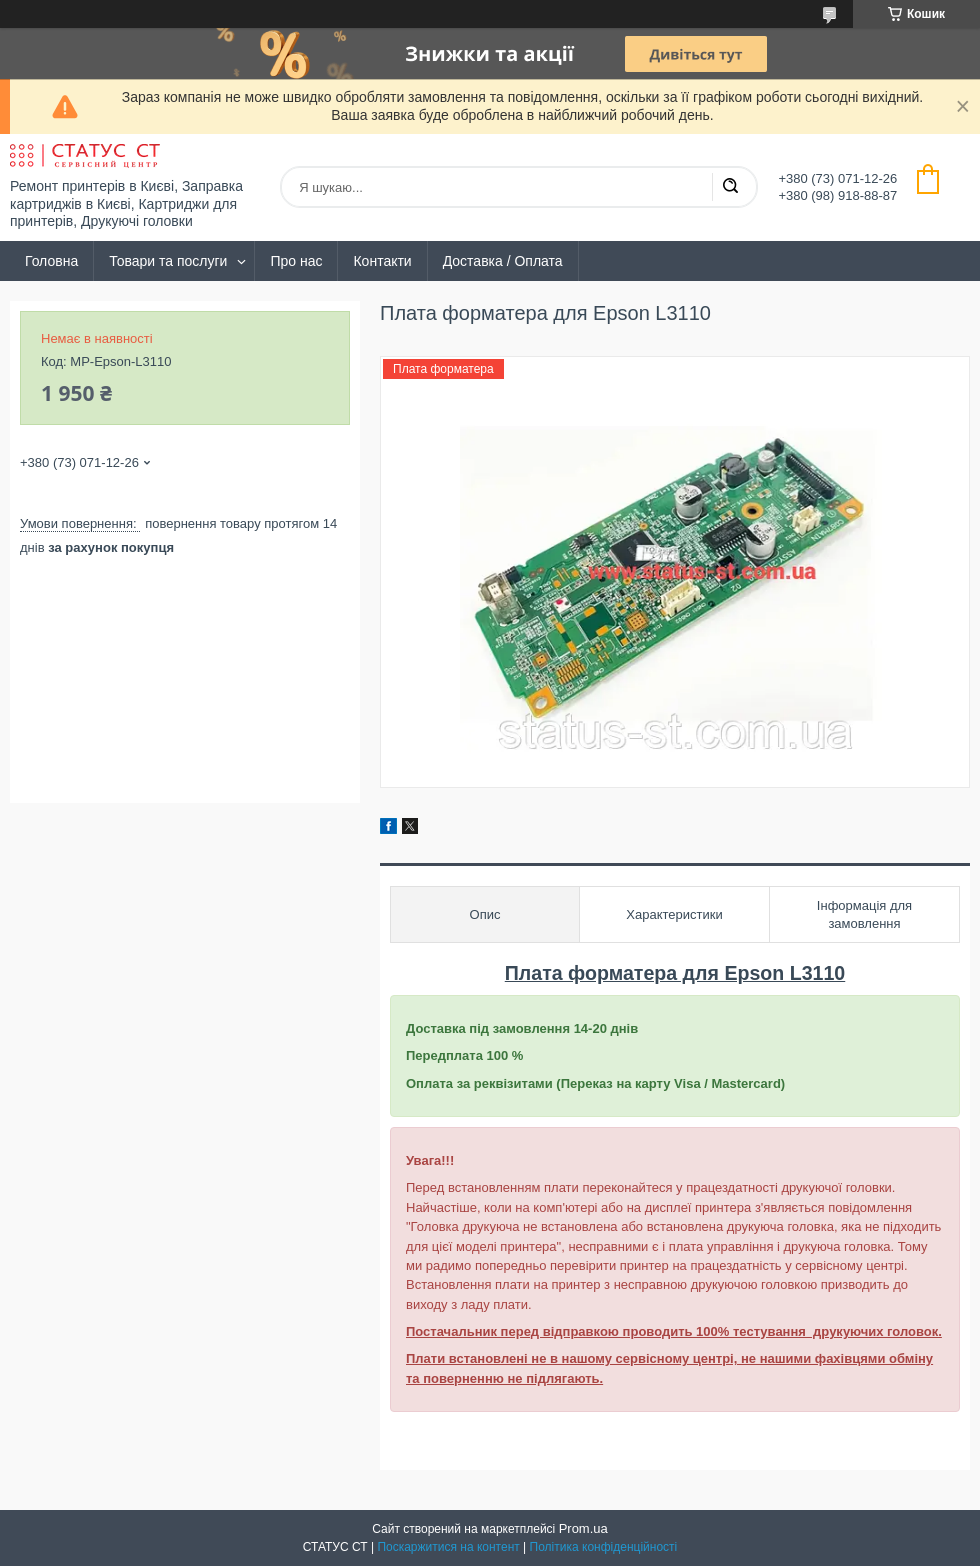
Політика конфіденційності (604, 1547)
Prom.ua (583, 1528)
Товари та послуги (168, 261)
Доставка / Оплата (503, 261)
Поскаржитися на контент (448, 1547)
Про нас (296, 261)
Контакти (382, 261)
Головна (51, 261)
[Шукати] (730, 187)
